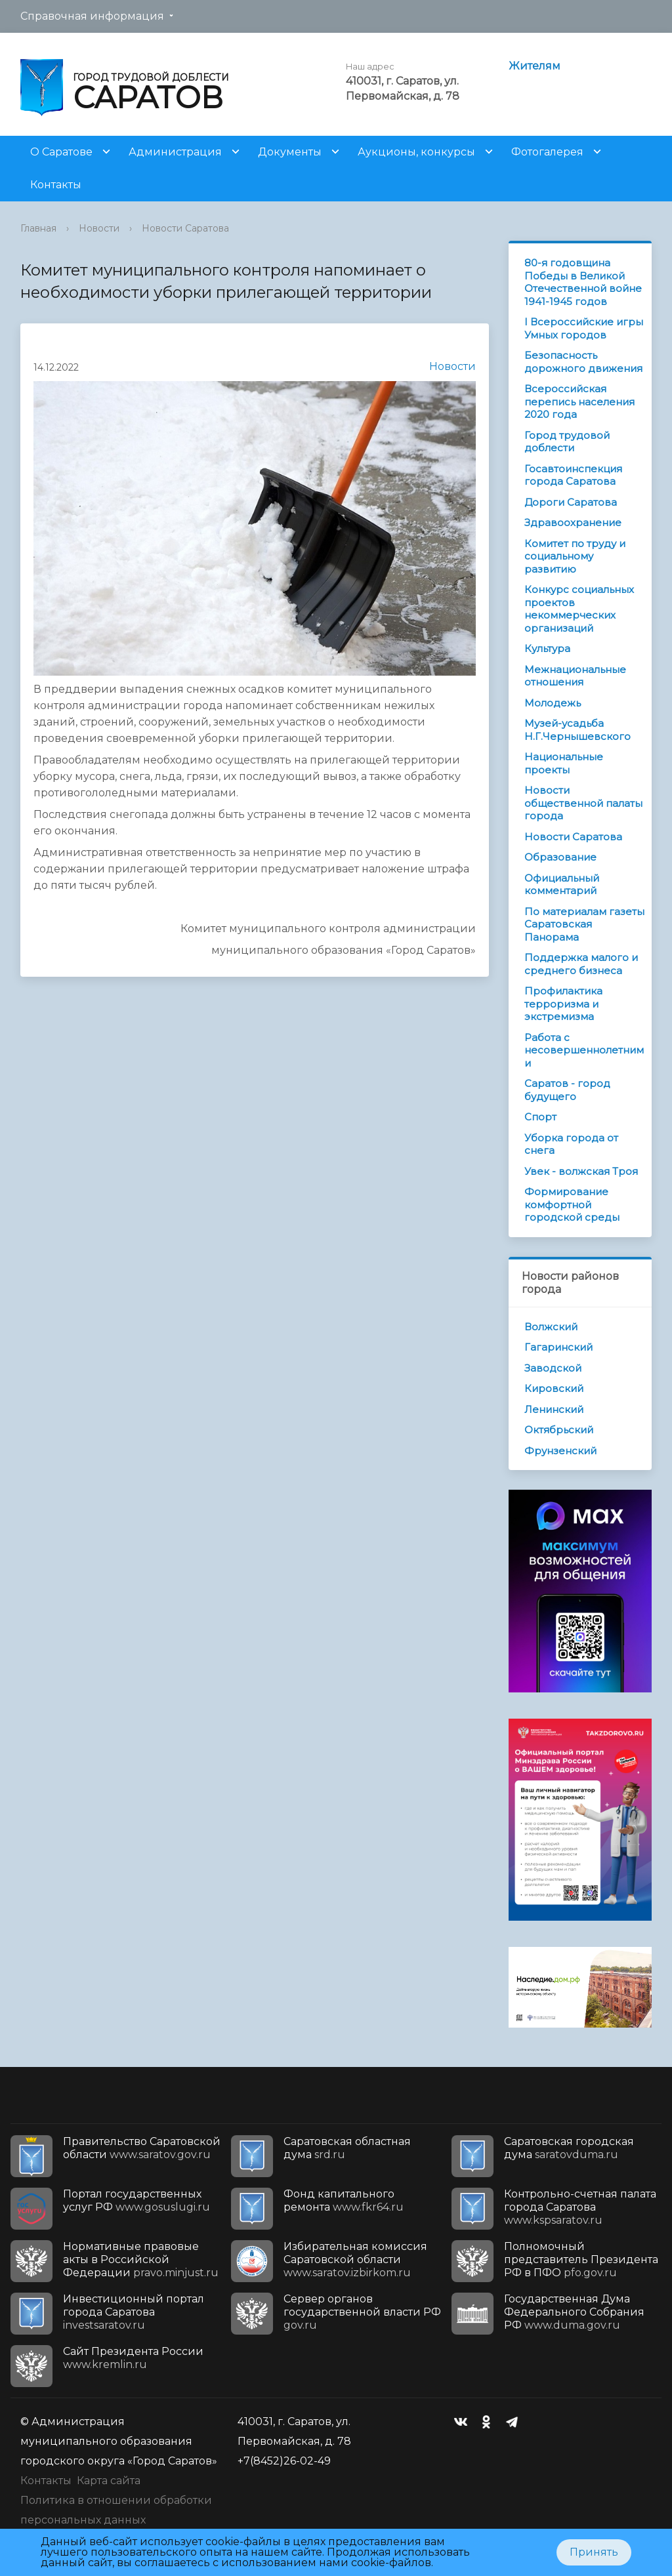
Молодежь (552, 703)
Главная (38, 228)
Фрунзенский (560, 1450)
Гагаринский (558, 1347)
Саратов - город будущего (567, 1090)
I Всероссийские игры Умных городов (583, 328)
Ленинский (553, 1409)
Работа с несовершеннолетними (584, 1050)
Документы (290, 152)
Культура (547, 648)
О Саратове (61, 152)
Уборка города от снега (571, 1144)
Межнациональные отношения (575, 676)
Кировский (553, 1388)
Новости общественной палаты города (583, 803)
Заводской (552, 1368)
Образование (560, 857)
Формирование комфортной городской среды (572, 1204)
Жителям (534, 66)
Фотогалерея (547, 152)
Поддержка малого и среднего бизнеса (581, 964)
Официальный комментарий (561, 884)
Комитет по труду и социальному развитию (574, 556)
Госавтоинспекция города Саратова (573, 475)
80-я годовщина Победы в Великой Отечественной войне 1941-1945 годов (583, 282)
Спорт (540, 1117)
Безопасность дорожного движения (583, 362)
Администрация (175, 152)
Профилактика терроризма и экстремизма (563, 1004)
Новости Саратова (185, 228)
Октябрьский (558, 1429)
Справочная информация (92, 16)
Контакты (55, 184)
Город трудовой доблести (567, 442)
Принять (594, 2552)
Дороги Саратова (570, 502)
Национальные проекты (563, 763)
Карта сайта (108, 2480)
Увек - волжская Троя (581, 1171)
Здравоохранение (572, 522)
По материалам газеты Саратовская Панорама (584, 924)
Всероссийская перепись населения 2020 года (579, 401)
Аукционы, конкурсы (416, 152)
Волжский (551, 1326)
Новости (99, 228)
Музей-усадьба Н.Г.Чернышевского (577, 730)
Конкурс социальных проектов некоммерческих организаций (579, 608)
